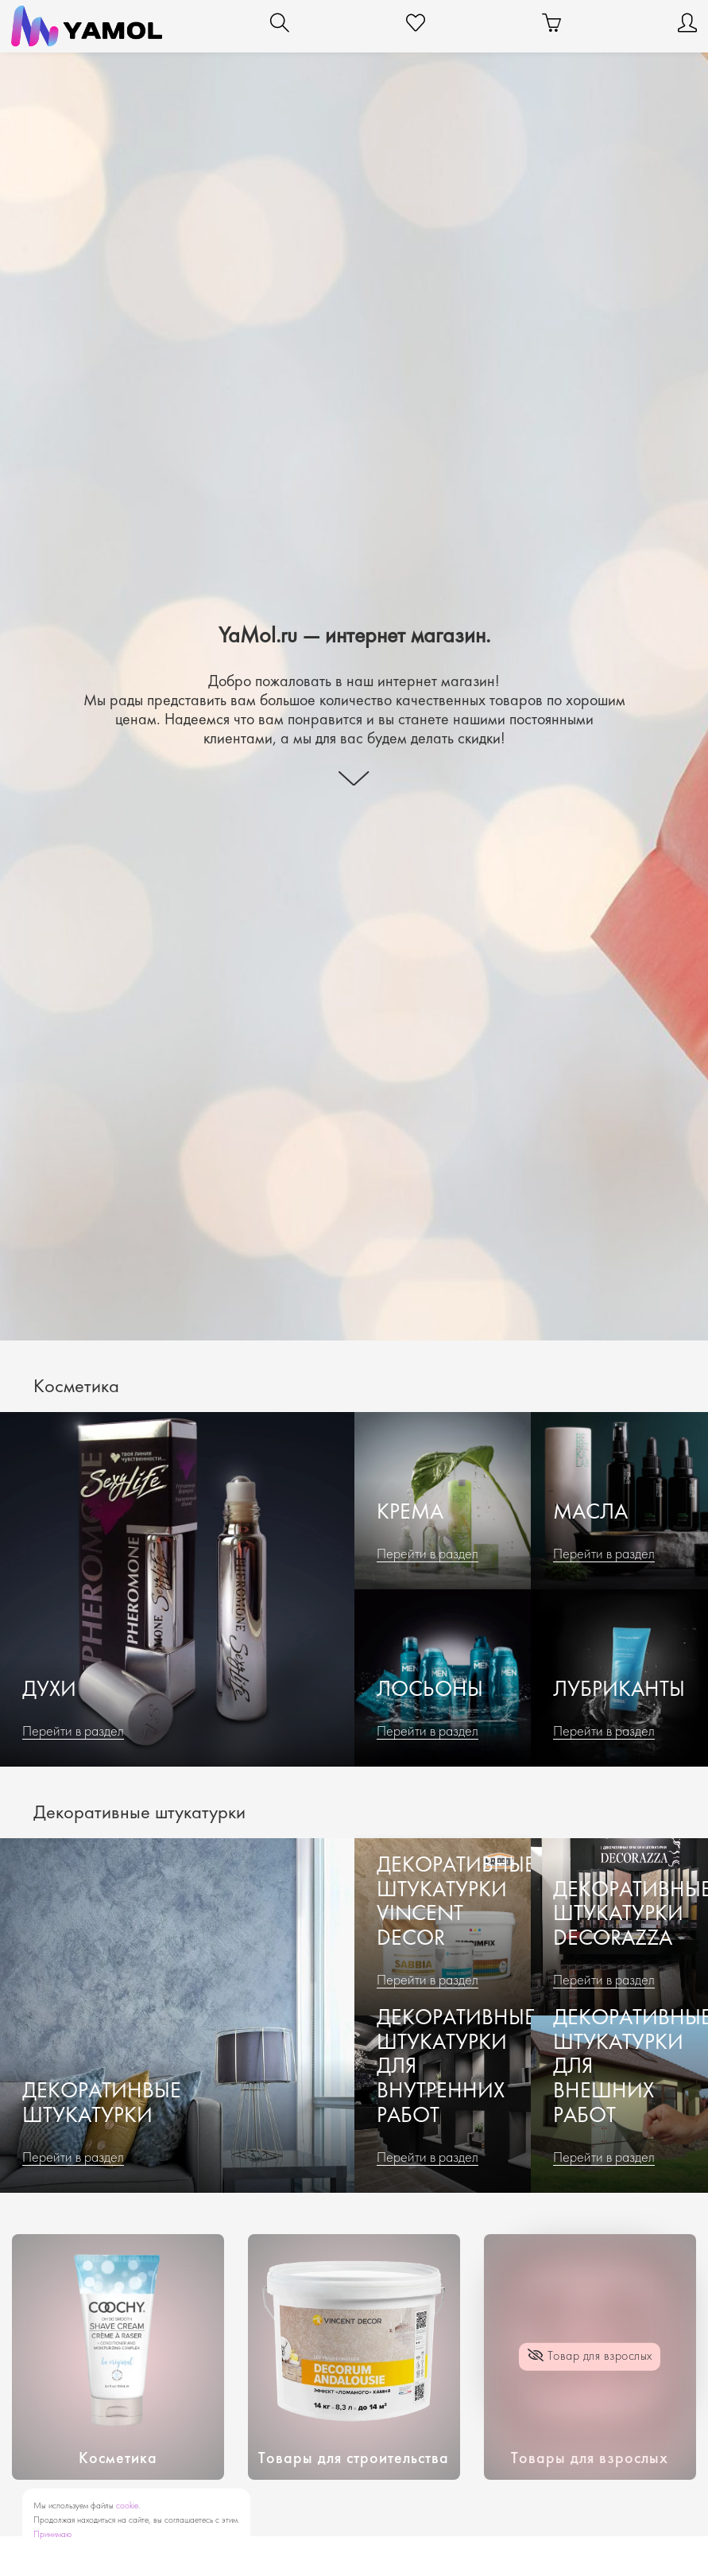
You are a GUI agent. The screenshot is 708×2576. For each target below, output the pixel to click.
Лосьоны (430, 1690)
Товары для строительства (353, 2459)
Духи (49, 1690)
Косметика (118, 2459)
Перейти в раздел (73, 1732)
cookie (127, 2506)
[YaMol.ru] (86, 26)
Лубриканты (619, 1690)
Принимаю (52, 2535)
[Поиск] (279, 27)
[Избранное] (415, 27)
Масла (590, 1513)
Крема (410, 1513)
